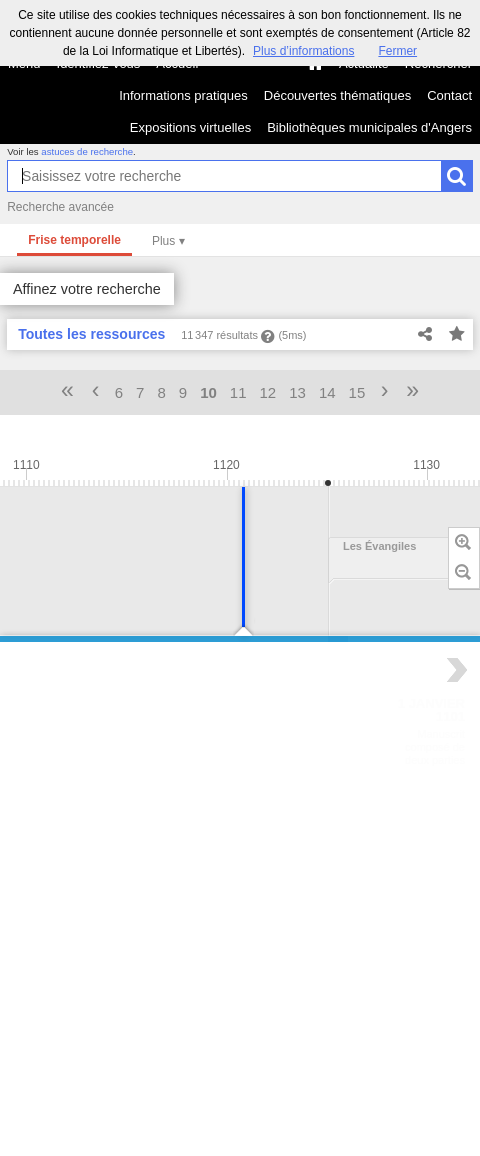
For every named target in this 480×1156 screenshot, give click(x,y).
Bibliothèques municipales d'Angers (369, 127)
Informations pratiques (183, 95)
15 (357, 392)
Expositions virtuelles (190, 127)
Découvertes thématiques (337, 95)
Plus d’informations (303, 51)
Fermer (397, 51)
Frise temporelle (74, 240)
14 (327, 392)
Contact (449, 95)
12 (268, 392)
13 (297, 392)
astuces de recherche (87, 151)
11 (238, 392)
